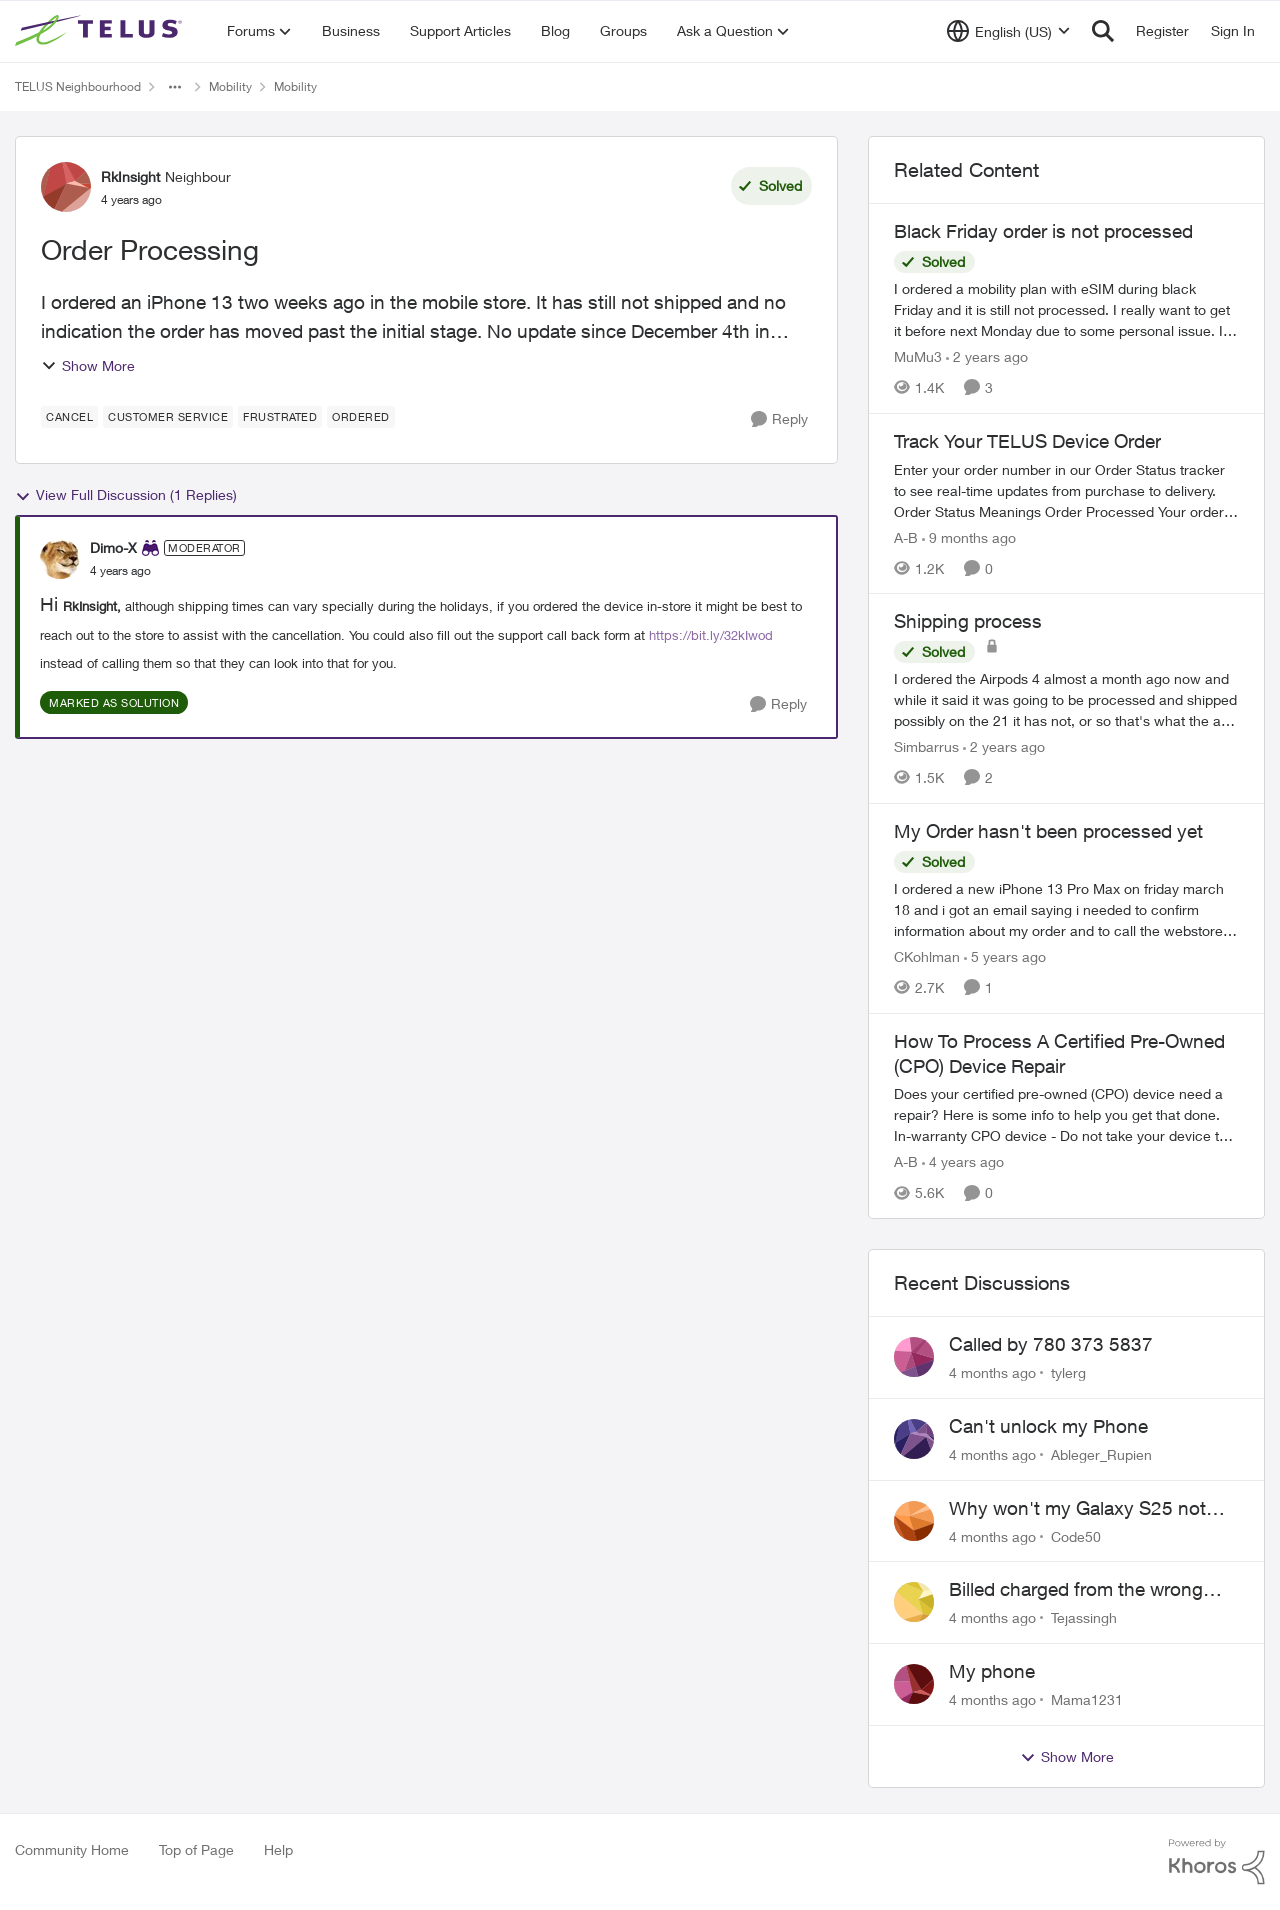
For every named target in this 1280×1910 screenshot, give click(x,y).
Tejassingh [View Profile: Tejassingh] (1084, 1617)
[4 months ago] (992, 1372)
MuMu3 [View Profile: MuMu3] (918, 356)
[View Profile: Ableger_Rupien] (914, 1439)
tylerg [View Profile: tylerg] (1068, 1372)
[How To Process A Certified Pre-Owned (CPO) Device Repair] (1066, 1114)
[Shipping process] (1066, 699)
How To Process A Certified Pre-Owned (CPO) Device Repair (1059, 1053)
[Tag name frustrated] (280, 417)
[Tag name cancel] (69, 417)
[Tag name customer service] (168, 417)
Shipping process (968, 621)
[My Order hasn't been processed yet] (1066, 909)
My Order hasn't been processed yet (1048, 831)
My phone (992, 1671)
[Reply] (779, 419)
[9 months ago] (969, 536)
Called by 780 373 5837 (1051, 1344)
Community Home (72, 1849)
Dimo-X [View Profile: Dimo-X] (113, 547)
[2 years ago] (987, 356)
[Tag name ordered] (361, 417)
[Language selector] (1008, 31)
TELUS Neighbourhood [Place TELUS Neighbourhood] (78, 86)
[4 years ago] (963, 1161)
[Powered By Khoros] (1217, 1862)
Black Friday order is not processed (1043, 231)
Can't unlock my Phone (1048, 1426)
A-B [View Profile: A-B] (906, 536)
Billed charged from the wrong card (1076, 1590)
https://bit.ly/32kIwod (711, 635)
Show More (88, 365)
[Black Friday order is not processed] (1066, 309)
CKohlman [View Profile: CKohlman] (927, 956)
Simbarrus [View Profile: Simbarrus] (926, 746)
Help (278, 1849)
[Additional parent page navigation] (175, 87)
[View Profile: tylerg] (914, 1357)
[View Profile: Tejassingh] (914, 1602)
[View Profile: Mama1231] (914, 1684)
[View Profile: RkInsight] (66, 187)
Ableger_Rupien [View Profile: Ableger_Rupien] (1101, 1454)
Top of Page (196, 1849)
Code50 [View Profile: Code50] (1076, 1535)
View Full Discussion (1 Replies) (126, 495)
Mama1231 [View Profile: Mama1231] (1087, 1699)
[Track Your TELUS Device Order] (1066, 489)
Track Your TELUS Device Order (1027, 441)
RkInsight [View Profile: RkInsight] (130, 176)
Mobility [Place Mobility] (230, 86)
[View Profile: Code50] (914, 1521)
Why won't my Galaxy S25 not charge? (1077, 1509)
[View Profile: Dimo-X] (60, 559)
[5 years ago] (1005, 956)
